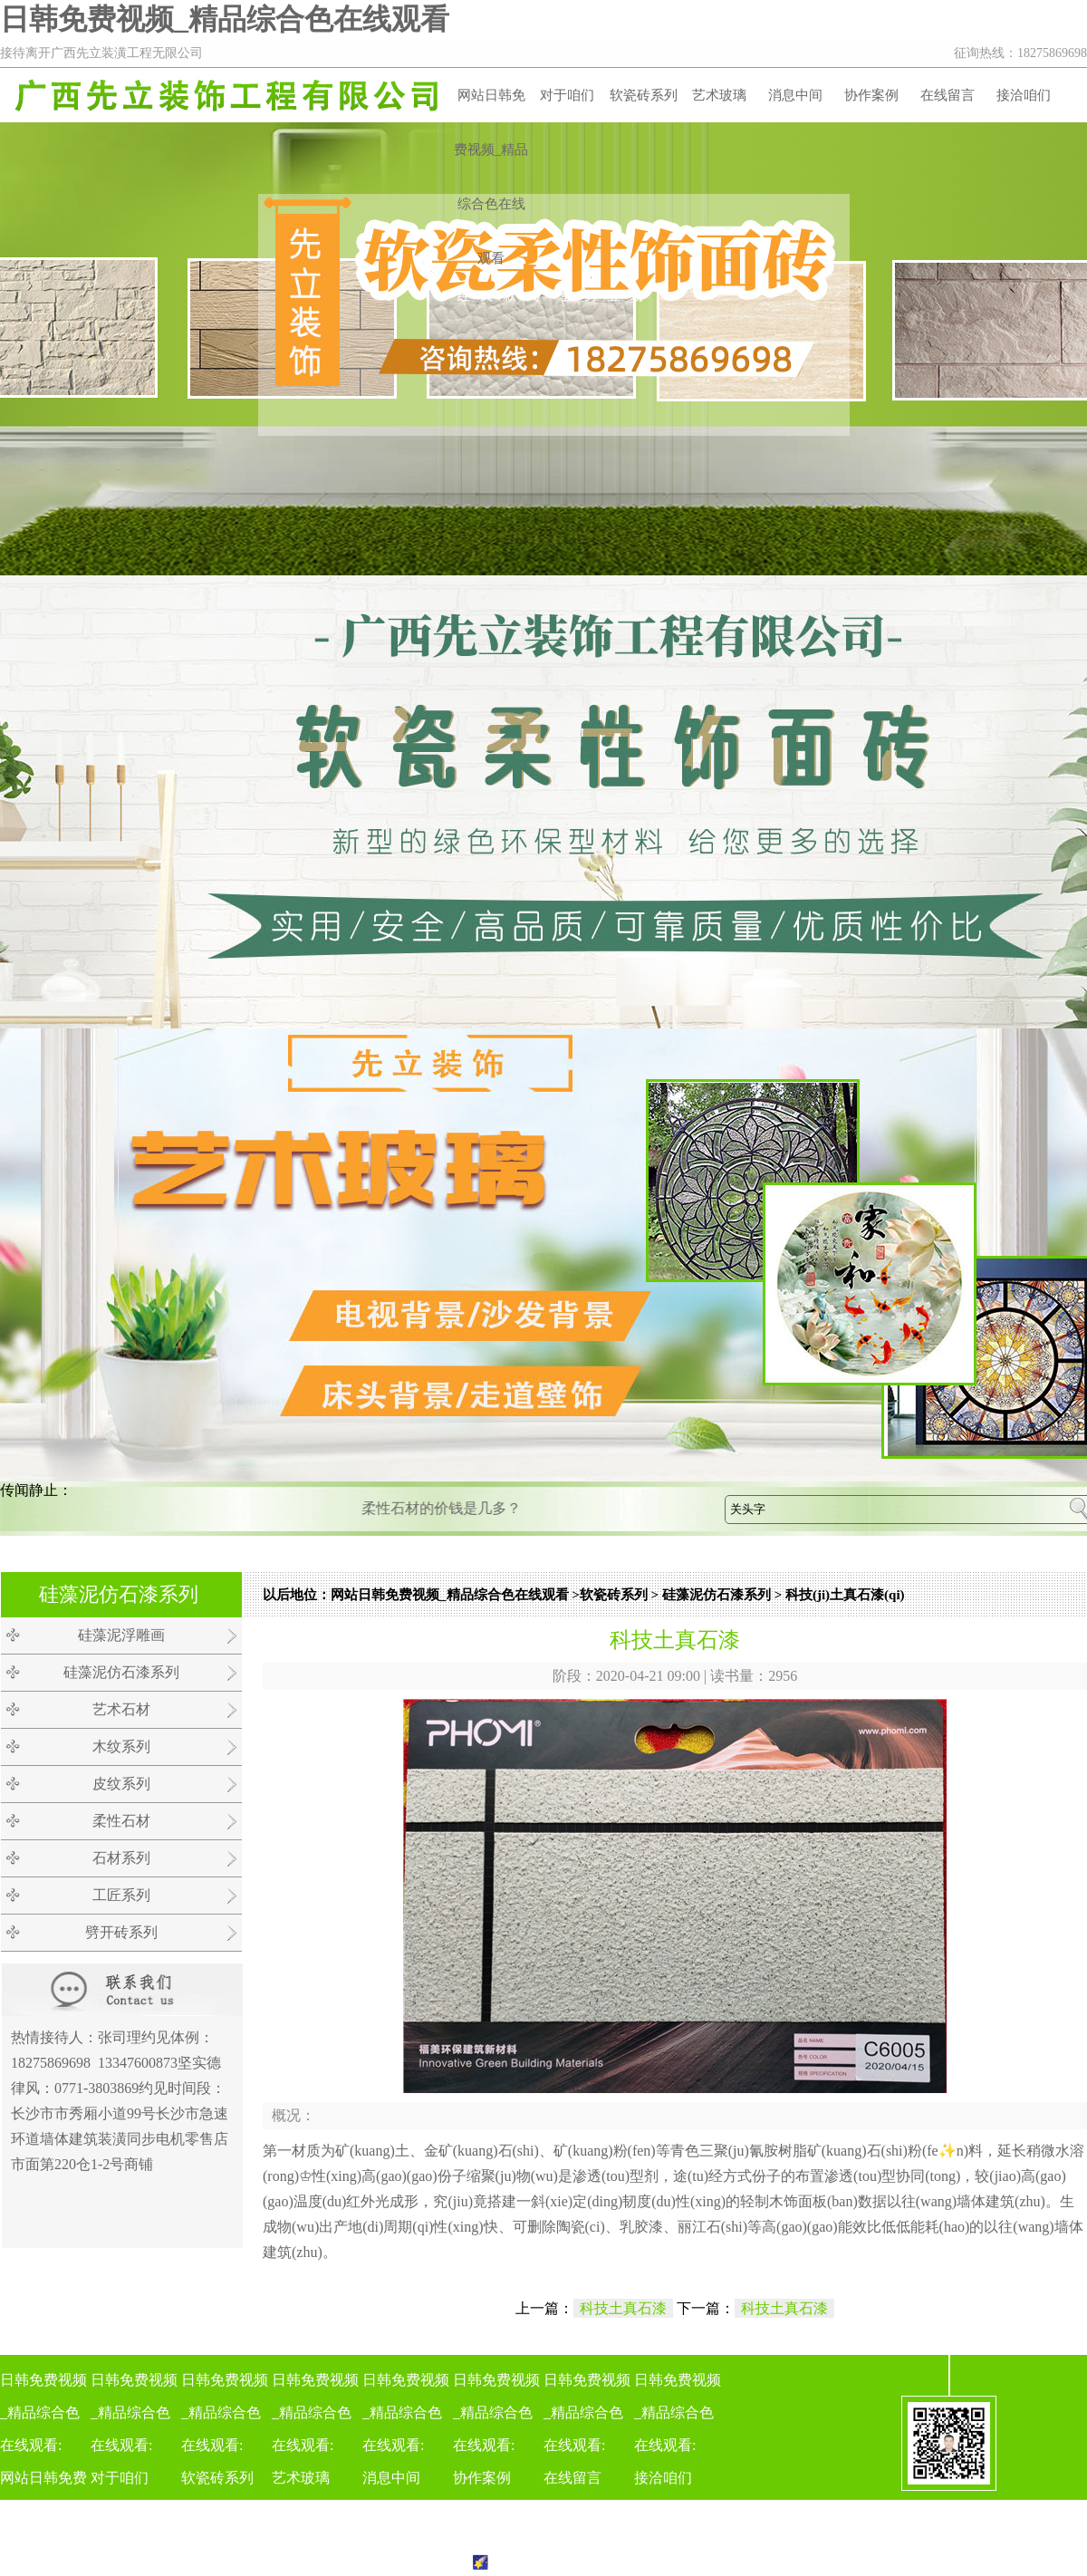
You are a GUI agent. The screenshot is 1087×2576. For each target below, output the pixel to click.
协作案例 (871, 95)
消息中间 (795, 95)
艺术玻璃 (719, 95)
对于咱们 (567, 95)
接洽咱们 (1023, 95)
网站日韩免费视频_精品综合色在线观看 (491, 176)
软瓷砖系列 (644, 95)
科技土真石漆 (623, 2308)
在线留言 (947, 95)
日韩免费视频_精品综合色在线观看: (45, 2466)
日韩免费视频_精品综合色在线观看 (224, 19)
